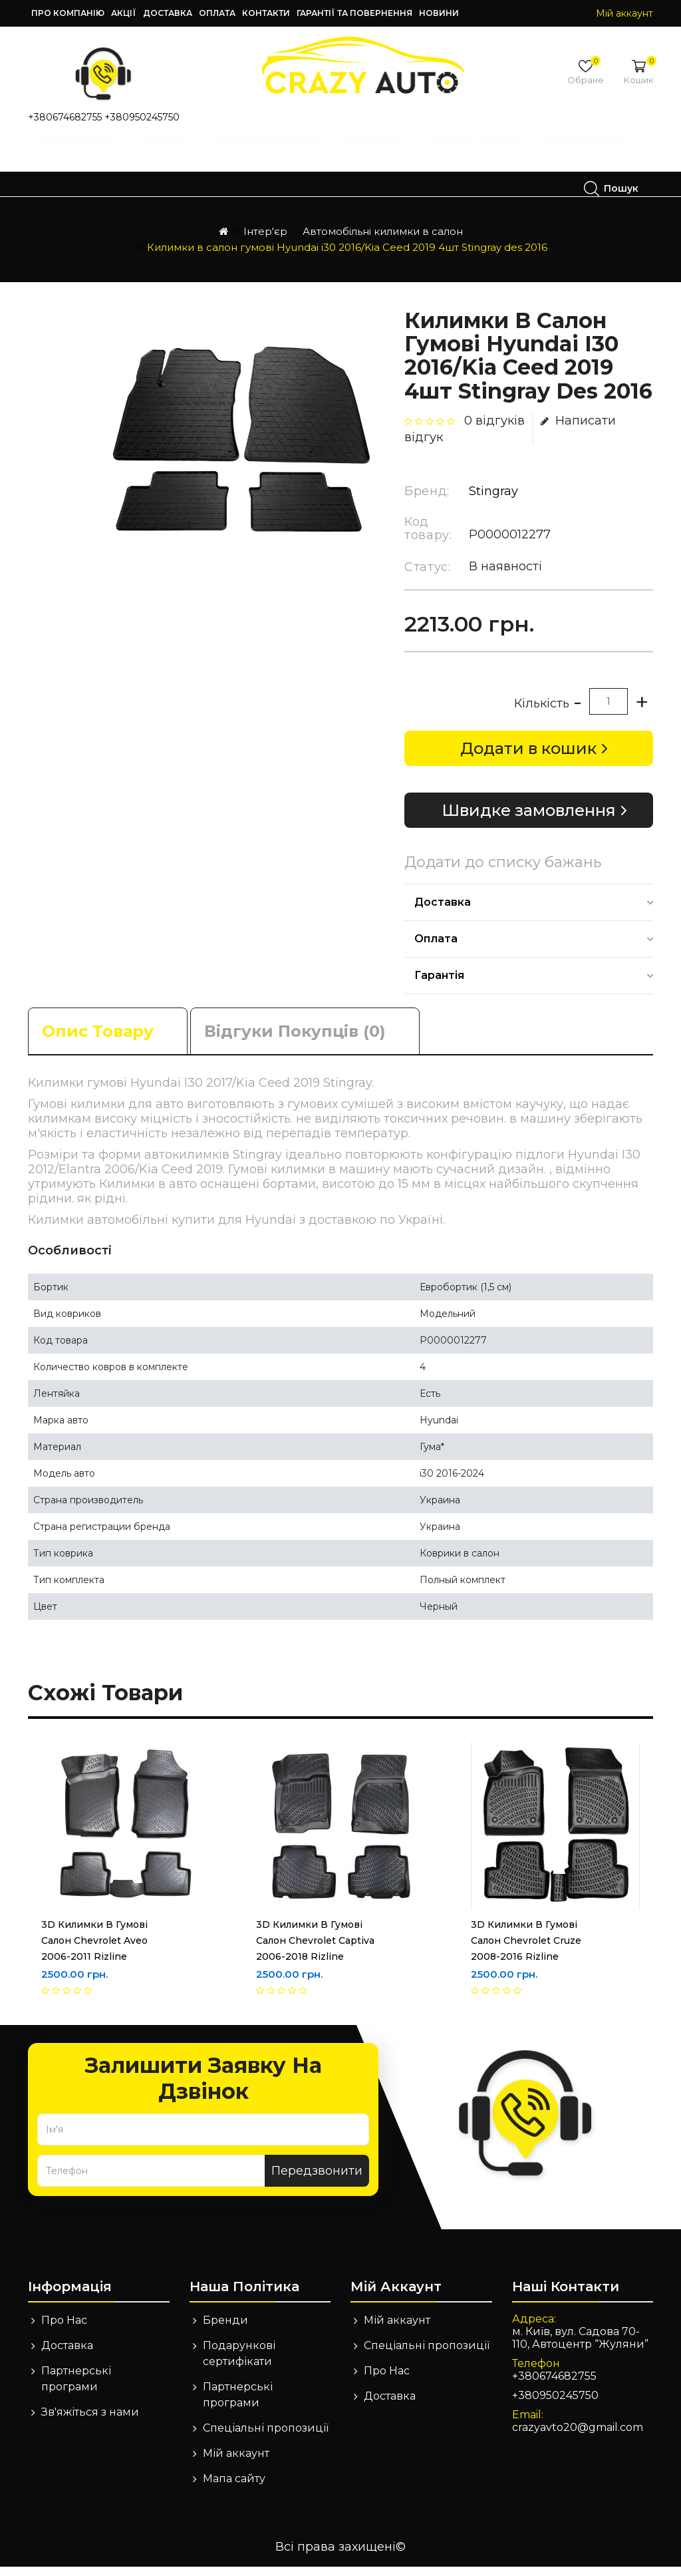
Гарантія (439, 984)
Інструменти (84, 154)
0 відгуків (494, 430)
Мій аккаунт (236, 2462)
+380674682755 (65, 117)
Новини (439, 13)
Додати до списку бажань (502, 872)
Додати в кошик (528, 757)
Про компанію (67, 13)
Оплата (217, 13)
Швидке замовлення (529, 819)
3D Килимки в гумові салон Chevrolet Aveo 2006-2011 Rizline (94, 1950)
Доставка (167, 13)
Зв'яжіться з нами (90, 2421)
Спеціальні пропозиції (266, 2437)
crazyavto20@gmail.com (577, 2436)
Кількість (541, 712)
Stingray (493, 500)
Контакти (266, 13)
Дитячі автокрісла (275, 154)
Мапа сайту (234, 2488)
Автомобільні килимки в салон (383, 240)
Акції (123, 13)
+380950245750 (142, 117)
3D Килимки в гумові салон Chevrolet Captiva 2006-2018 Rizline (315, 1950)
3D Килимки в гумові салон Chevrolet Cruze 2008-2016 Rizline (526, 1950)
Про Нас (64, 2329)
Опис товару (98, 1040)
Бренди (225, 2329)
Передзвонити (316, 2180)
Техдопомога (97, 188)
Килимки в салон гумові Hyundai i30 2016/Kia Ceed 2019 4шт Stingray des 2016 (347, 256)
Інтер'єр (174, 154)
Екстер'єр (381, 154)
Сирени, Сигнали (481, 154)
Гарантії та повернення (354, 13)
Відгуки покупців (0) (295, 1040)
